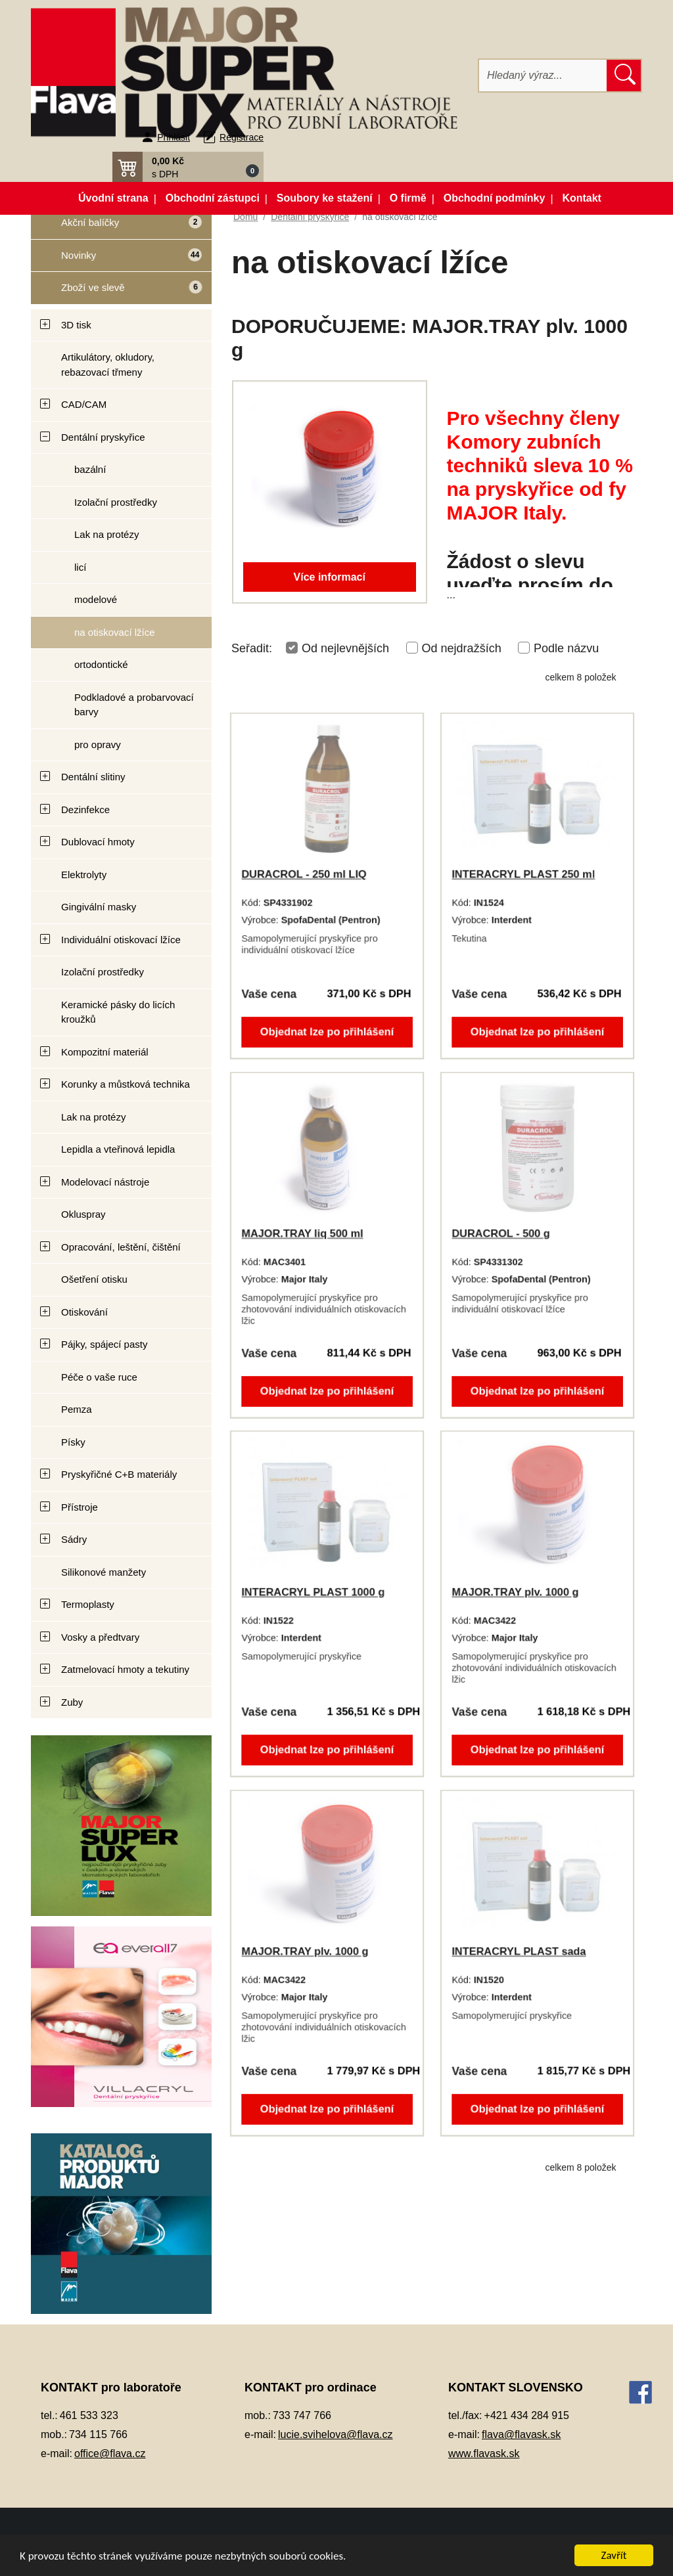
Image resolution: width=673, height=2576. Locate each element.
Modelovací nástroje (105, 1182)
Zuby (72, 1702)
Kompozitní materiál (105, 1051)
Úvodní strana (113, 198)
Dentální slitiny (93, 776)
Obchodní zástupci (213, 198)
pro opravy (97, 744)
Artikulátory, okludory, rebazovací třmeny (107, 364)
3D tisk (76, 324)
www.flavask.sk (483, 2453)
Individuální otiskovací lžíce (121, 939)
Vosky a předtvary (100, 1637)
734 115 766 (98, 2434)
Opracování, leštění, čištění (121, 1247)
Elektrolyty (83, 874)
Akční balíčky (116, 227)
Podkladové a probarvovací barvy (134, 705)
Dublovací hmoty (98, 841)
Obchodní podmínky (494, 198)
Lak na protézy (106, 534)
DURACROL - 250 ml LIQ (304, 874)
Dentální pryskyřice (103, 437)
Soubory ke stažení (325, 198)
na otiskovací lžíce (114, 632)
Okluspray (83, 1214)
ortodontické (101, 664)
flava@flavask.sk (521, 2434)
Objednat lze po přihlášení (327, 1028)
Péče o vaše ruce (99, 1377)
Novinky (116, 260)
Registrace (242, 137)
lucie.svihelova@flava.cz (335, 2434)
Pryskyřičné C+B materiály (119, 1474)
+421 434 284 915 (526, 2415)
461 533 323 (89, 2415)
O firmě (408, 198)
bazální (90, 469)
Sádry (74, 1539)
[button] (188, 167)
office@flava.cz (109, 2453)
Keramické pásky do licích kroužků (118, 1012)
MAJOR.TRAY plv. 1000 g (515, 1592)
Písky (73, 1442)
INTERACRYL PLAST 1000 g (313, 1592)
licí (80, 567)
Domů (245, 216)
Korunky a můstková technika (125, 1084)
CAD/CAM (83, 404)
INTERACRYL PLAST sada (519, 1951)
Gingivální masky (98, 906)
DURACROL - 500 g (501, 1233)
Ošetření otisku (94, 1279)
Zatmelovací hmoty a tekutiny (125, 1669)
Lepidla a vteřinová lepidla (118, 1149)
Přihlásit (173, 137)
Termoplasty (87, 1604)
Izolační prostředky (115, 502)
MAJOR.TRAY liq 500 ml (302, 1233)
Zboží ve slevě (116, 292)
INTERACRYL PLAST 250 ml (523, 874)
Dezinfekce (85, 809)
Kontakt (581, 198)
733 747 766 (302, 2415)
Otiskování (84, 1312)
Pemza (76, 1409)
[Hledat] (543, 75)
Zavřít (614, 2555)
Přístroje (79, 1507)
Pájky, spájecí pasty (104, 1344)
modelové (95, 599)
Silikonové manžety (103, 1572)
